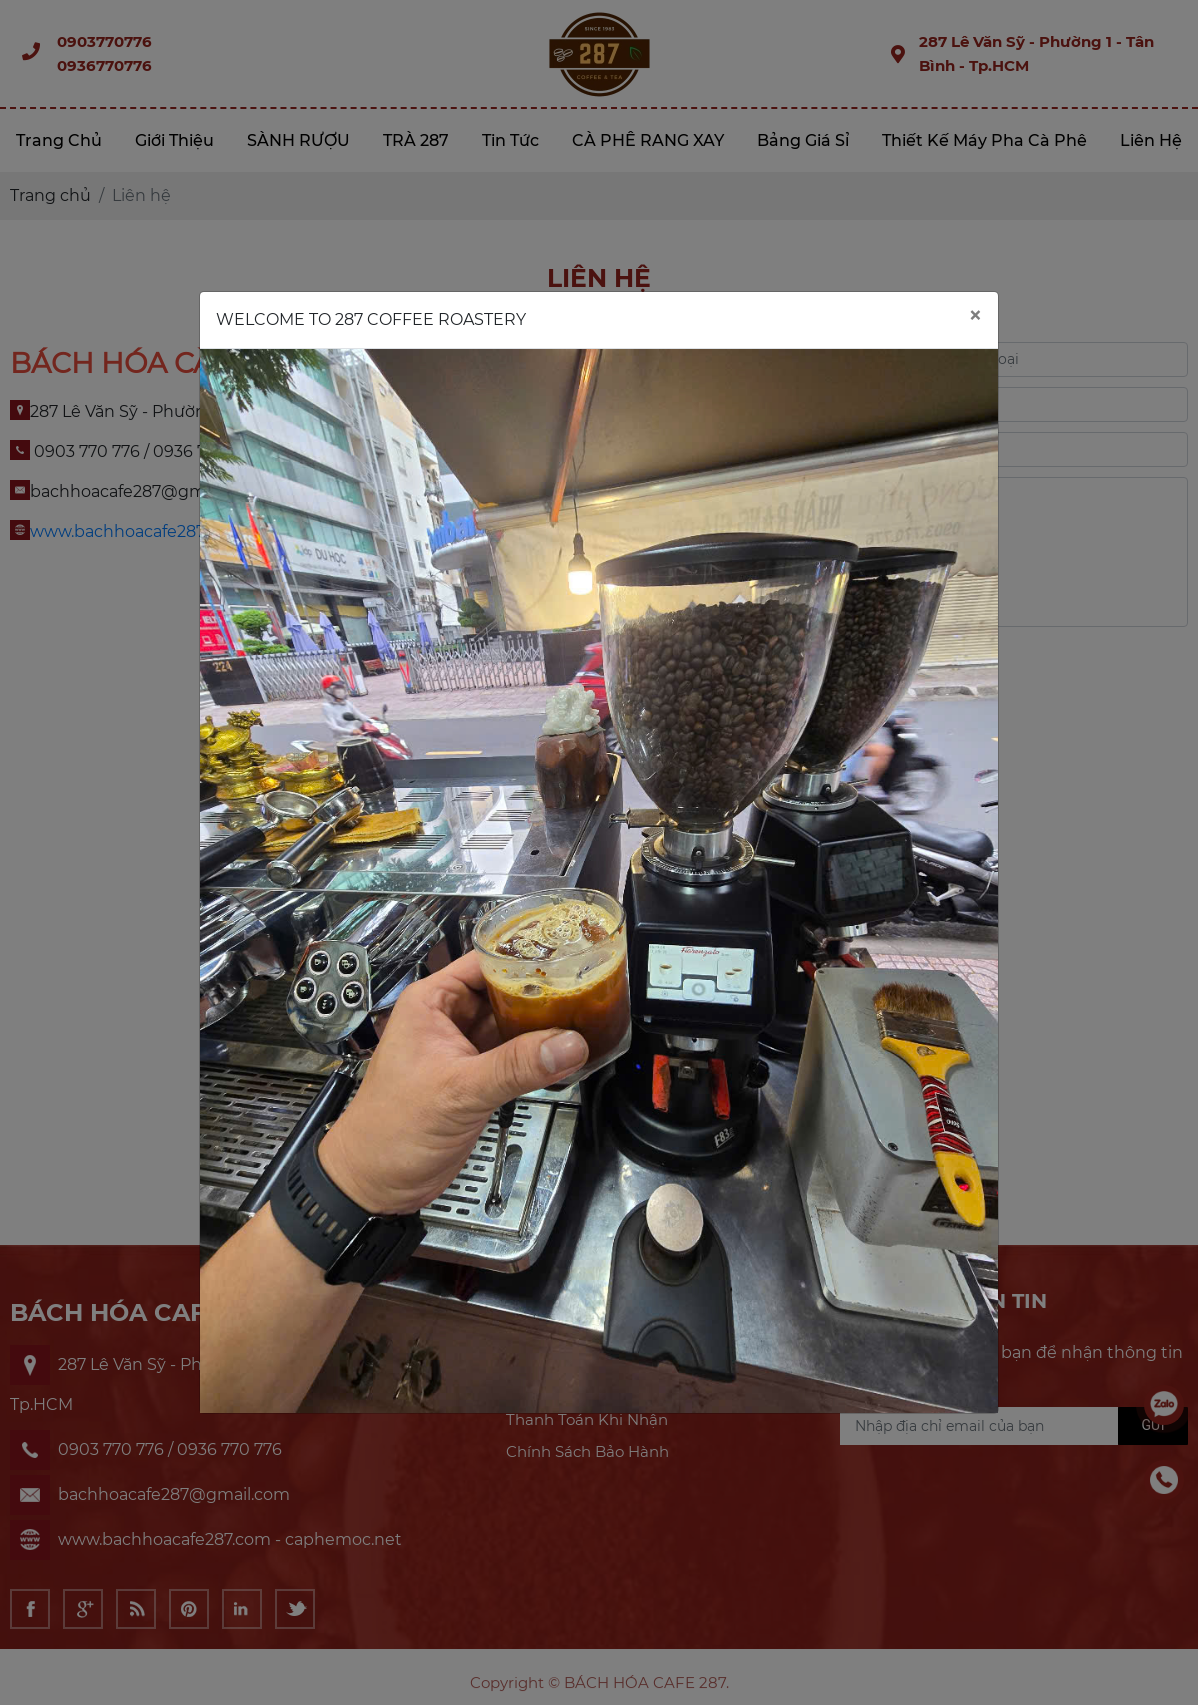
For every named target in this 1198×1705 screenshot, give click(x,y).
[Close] (975, 316)
